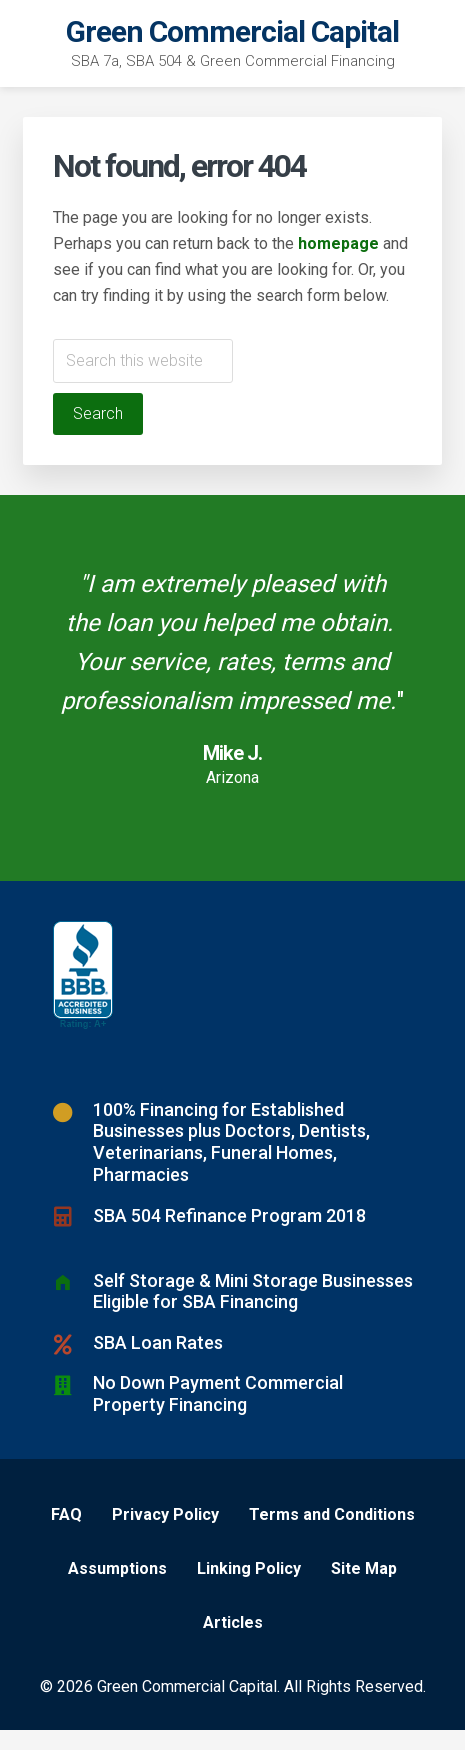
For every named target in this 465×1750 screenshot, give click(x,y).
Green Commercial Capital (232, 31)
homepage (338, 243)
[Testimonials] (232, 688)
